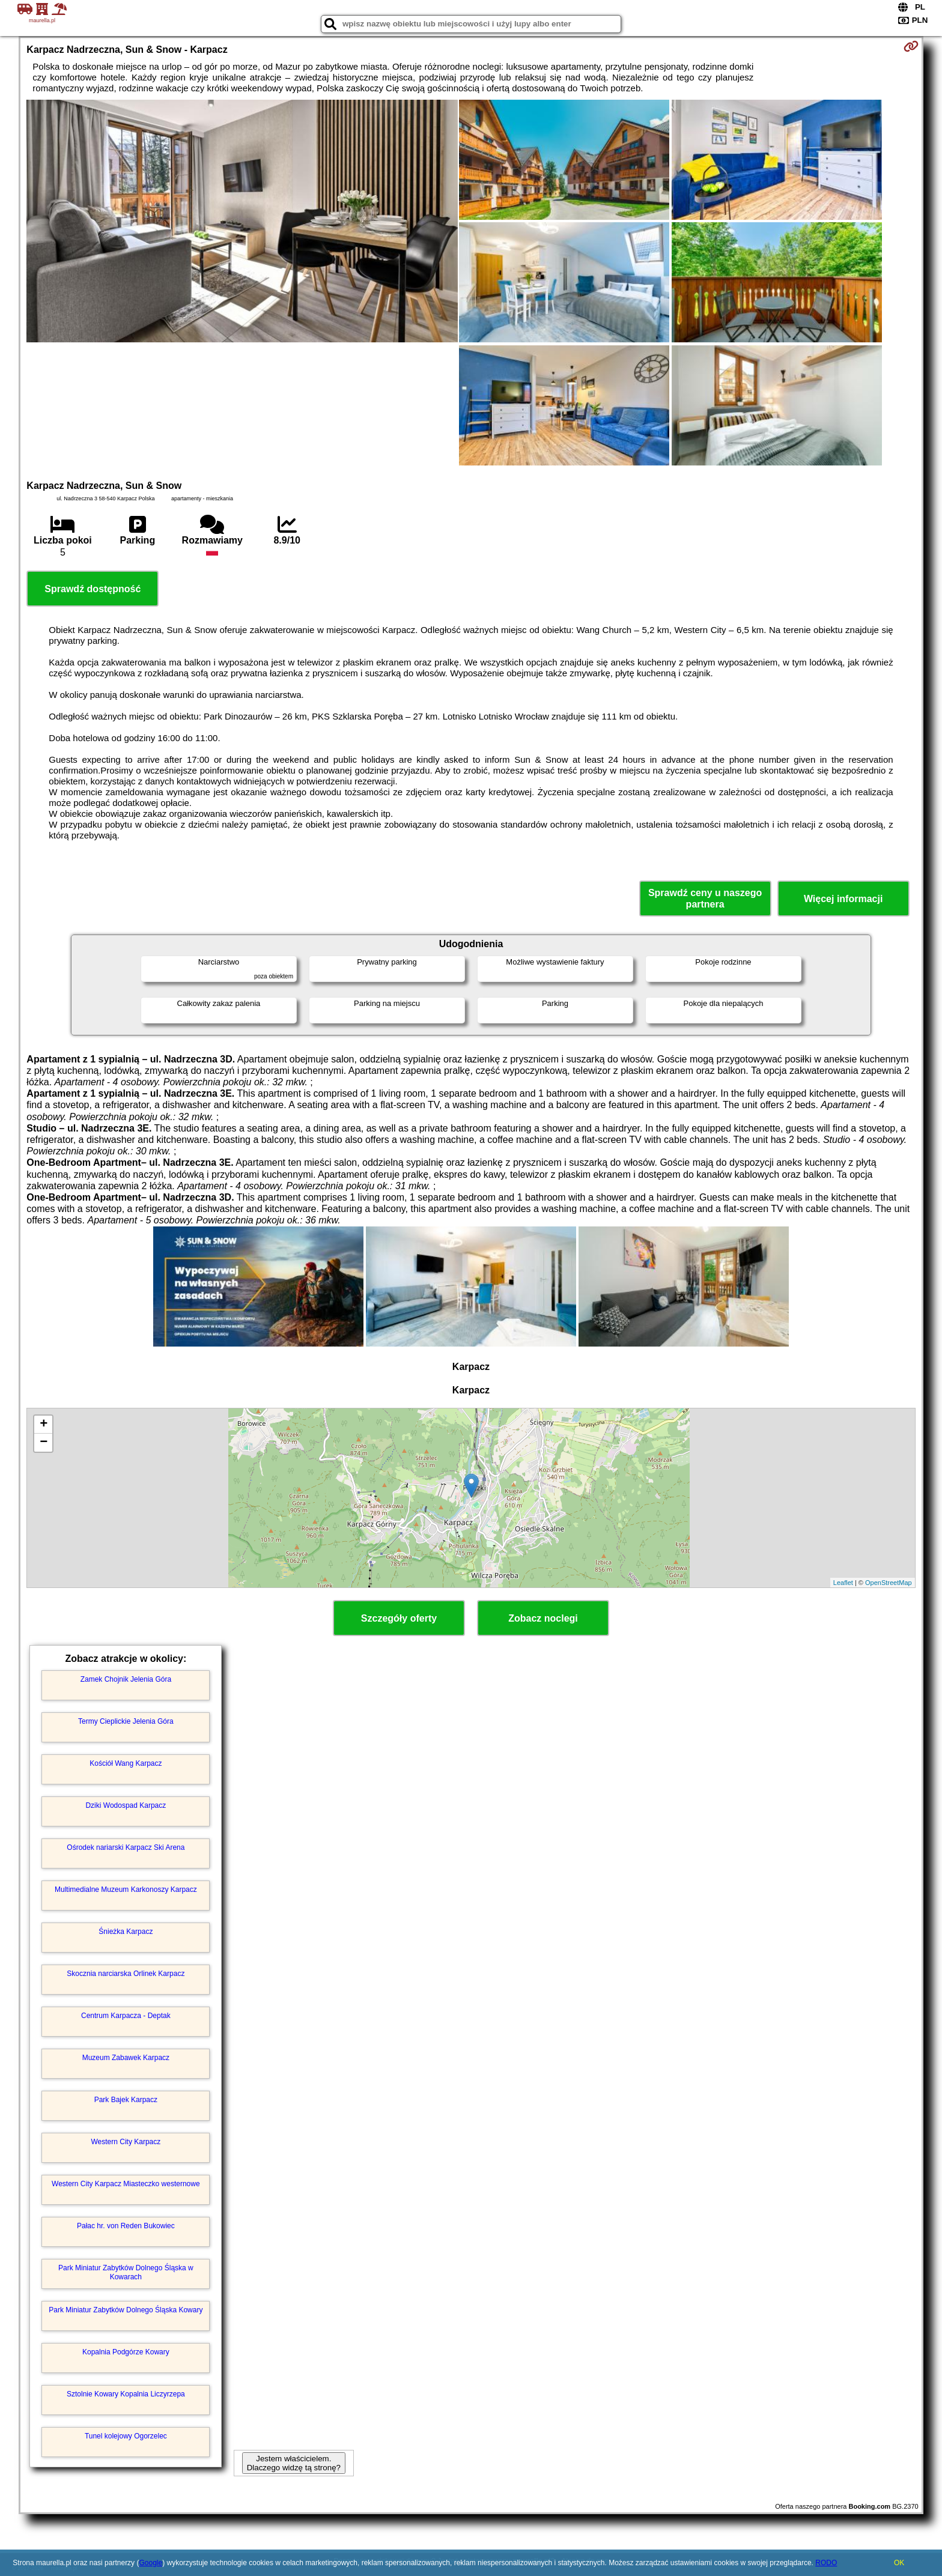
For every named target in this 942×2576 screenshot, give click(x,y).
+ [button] (43, 1425)
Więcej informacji (843, 899)
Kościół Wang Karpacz (126, 1763)
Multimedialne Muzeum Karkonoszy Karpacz (126, 1889)
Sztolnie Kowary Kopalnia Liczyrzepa (126, 2394)
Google (150, 2563)
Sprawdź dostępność (92, 589)
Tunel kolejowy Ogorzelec (126, 2436)
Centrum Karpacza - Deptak (126, 2015)
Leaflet (843, 1582)
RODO (826, 2563)
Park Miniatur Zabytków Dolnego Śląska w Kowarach (125, 2272)
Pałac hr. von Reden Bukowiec (126, 2226)
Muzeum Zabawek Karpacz (125, 2057)
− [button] (43, 1443)
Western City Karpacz (125, 2142)
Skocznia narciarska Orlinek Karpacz (125, 1973)
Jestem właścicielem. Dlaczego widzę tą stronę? (294, 2463)
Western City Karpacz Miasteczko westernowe (126, 2184)
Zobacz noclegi (543, 1618)
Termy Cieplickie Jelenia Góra (126, 1721)
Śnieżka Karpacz (126, 1931)
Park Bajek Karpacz (125, 2100)
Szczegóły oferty (399, 1618)
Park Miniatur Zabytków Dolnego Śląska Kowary (125, 2310)
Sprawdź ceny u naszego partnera (705, 898)
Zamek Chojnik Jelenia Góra (126, 1679)
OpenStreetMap (888, 1582)
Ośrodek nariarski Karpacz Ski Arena (125, 1847)
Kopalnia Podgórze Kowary (125, 2352)
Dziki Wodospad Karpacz (125, 1805)
